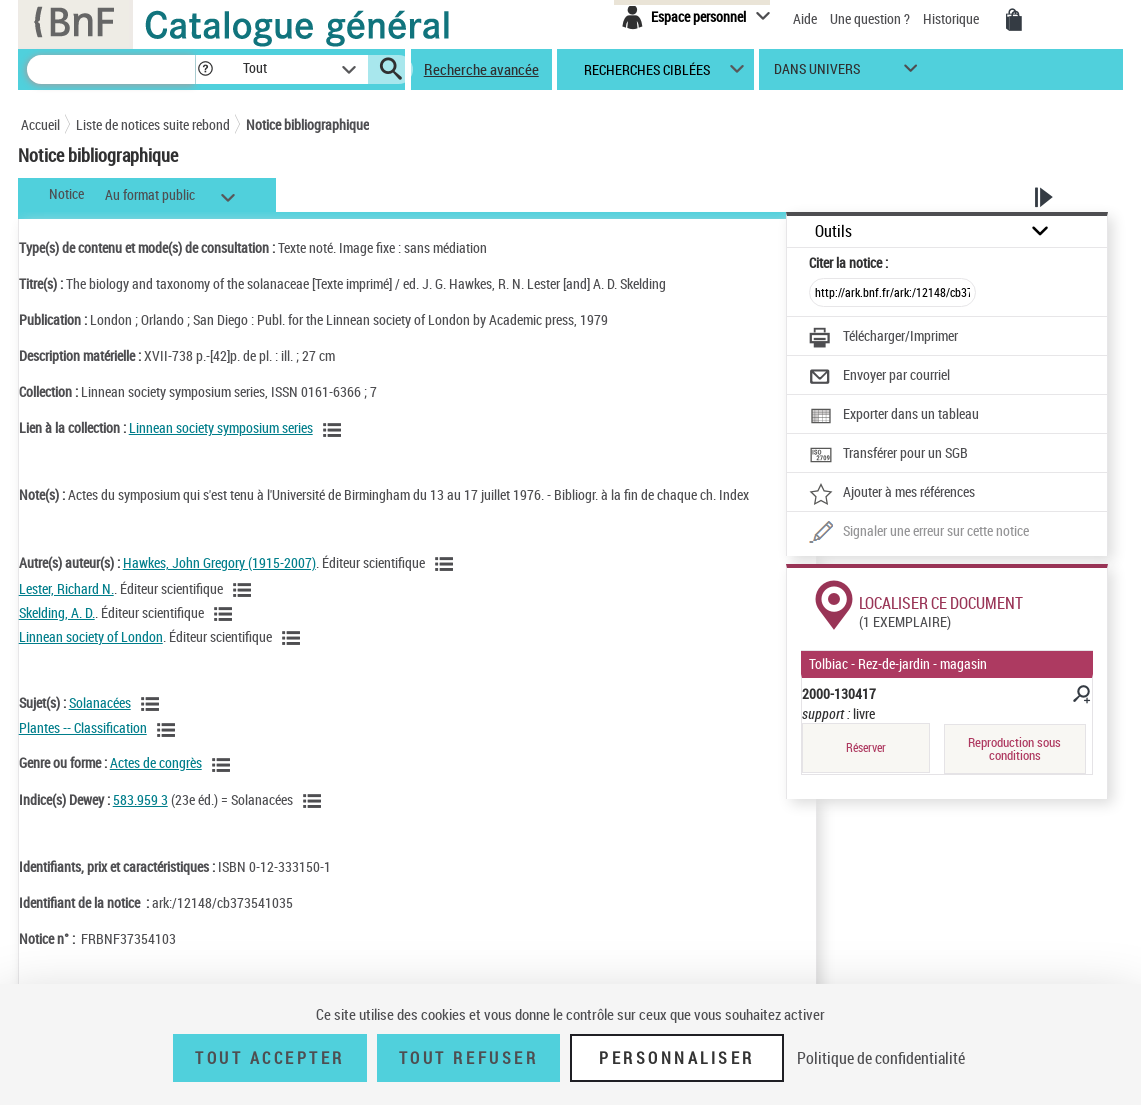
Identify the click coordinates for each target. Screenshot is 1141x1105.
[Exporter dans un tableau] (894, 416)
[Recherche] (111, 69)
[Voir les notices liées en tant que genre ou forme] (224, 765)
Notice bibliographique (307, 124)
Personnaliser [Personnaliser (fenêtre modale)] (677, 1058)
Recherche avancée (481, 69)
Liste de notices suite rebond (153, 124)
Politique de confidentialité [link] (881, 1058)
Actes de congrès (156, 762)
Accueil (40, 124)
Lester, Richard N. (66, 588)
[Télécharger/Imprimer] (883, 338)
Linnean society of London (91, 636)
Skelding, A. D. (57, 612)
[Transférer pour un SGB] (888, 455)
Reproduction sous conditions (1014, 748)
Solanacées (100, 702)
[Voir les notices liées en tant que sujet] (153, 704)
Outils (833, 231)
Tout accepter (270, 1058)
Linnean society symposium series (221, 427)
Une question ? (870, 18)
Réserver (866, 747)
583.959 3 (140, 799)
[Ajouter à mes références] (892, 494)
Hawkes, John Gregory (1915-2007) (219, 562)
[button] (205, 69)
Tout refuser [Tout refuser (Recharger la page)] (468, 1058)
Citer (848, 262)
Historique (952, 18)
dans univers (817, 73)
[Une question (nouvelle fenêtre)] (919, 533)
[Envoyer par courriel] (879, 377)
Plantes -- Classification (83, 727)
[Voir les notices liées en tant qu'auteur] (447, 564)
